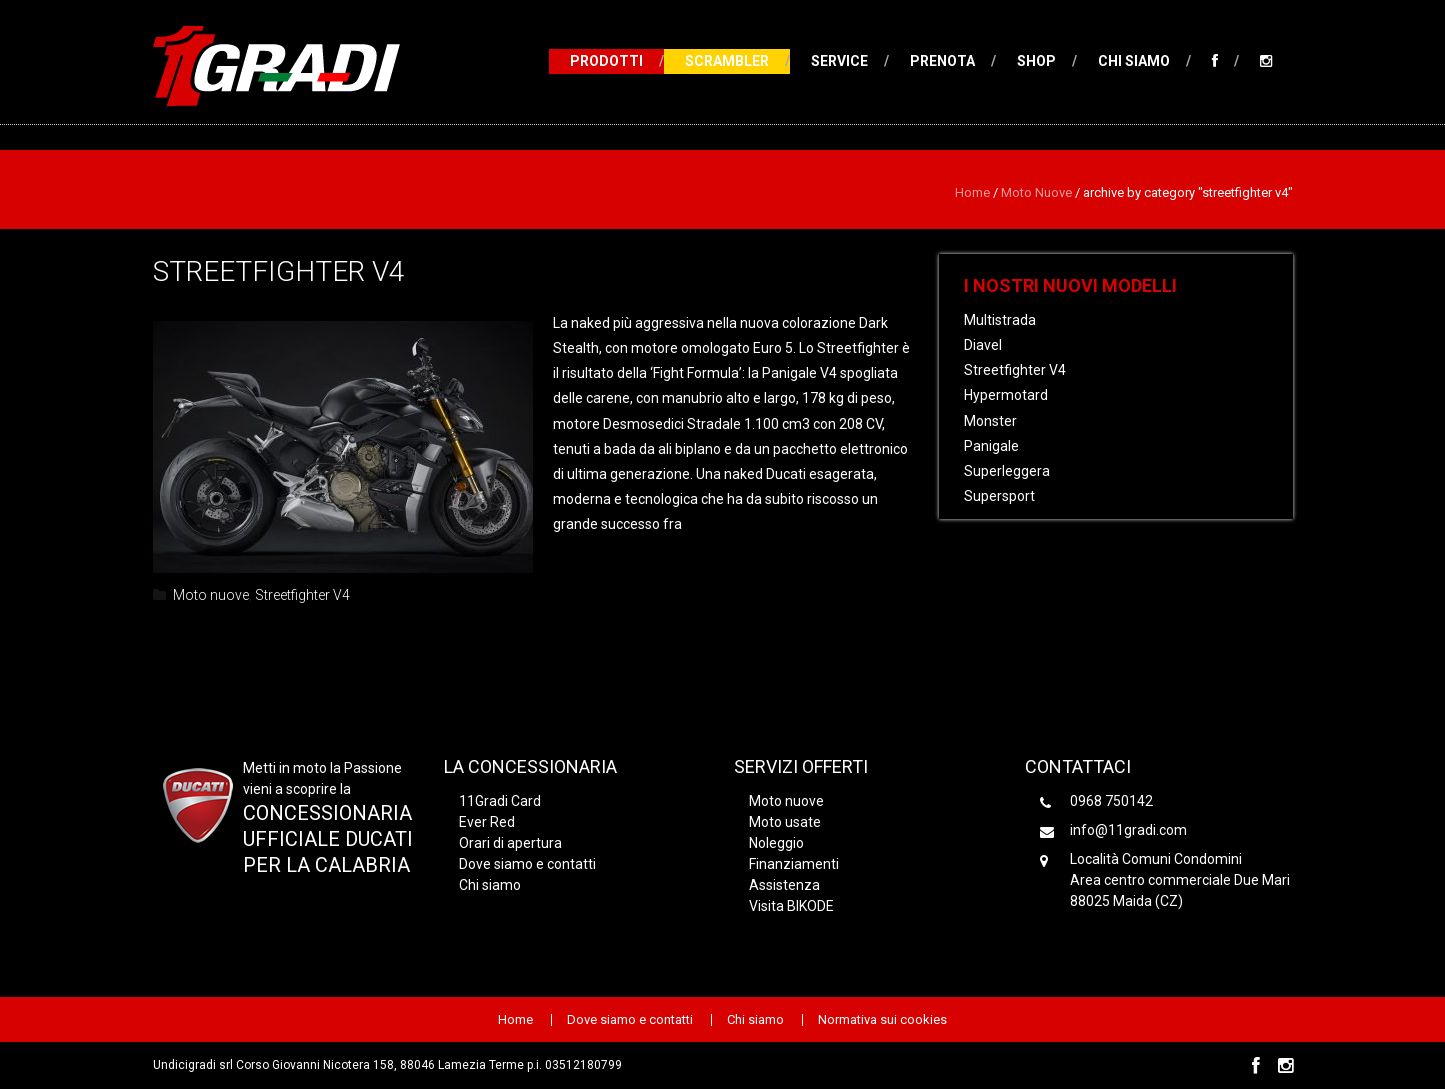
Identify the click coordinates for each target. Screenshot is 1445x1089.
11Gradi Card (500, 801)
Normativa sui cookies (882, 1020)
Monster (990, 421)
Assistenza (784, 885)
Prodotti (606, 61)
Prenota (942, 61)
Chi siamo (1134, 61)
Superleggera (1007, 471)
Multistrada (1000, 320)
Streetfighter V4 (279, 271)
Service (839, 61)
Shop (1036, 61)
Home (972, 192)
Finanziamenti (794, 864)
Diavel (983, 345)
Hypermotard (1006, 395)
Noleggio (776, 843)
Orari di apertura (510, 843)
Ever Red (487, 822)
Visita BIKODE (791, 906)
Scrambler (727, 61)
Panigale (991, 446)
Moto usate (785, 822)
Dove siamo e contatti (527, 864)
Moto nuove (1036, 192)
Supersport (999, 496)
